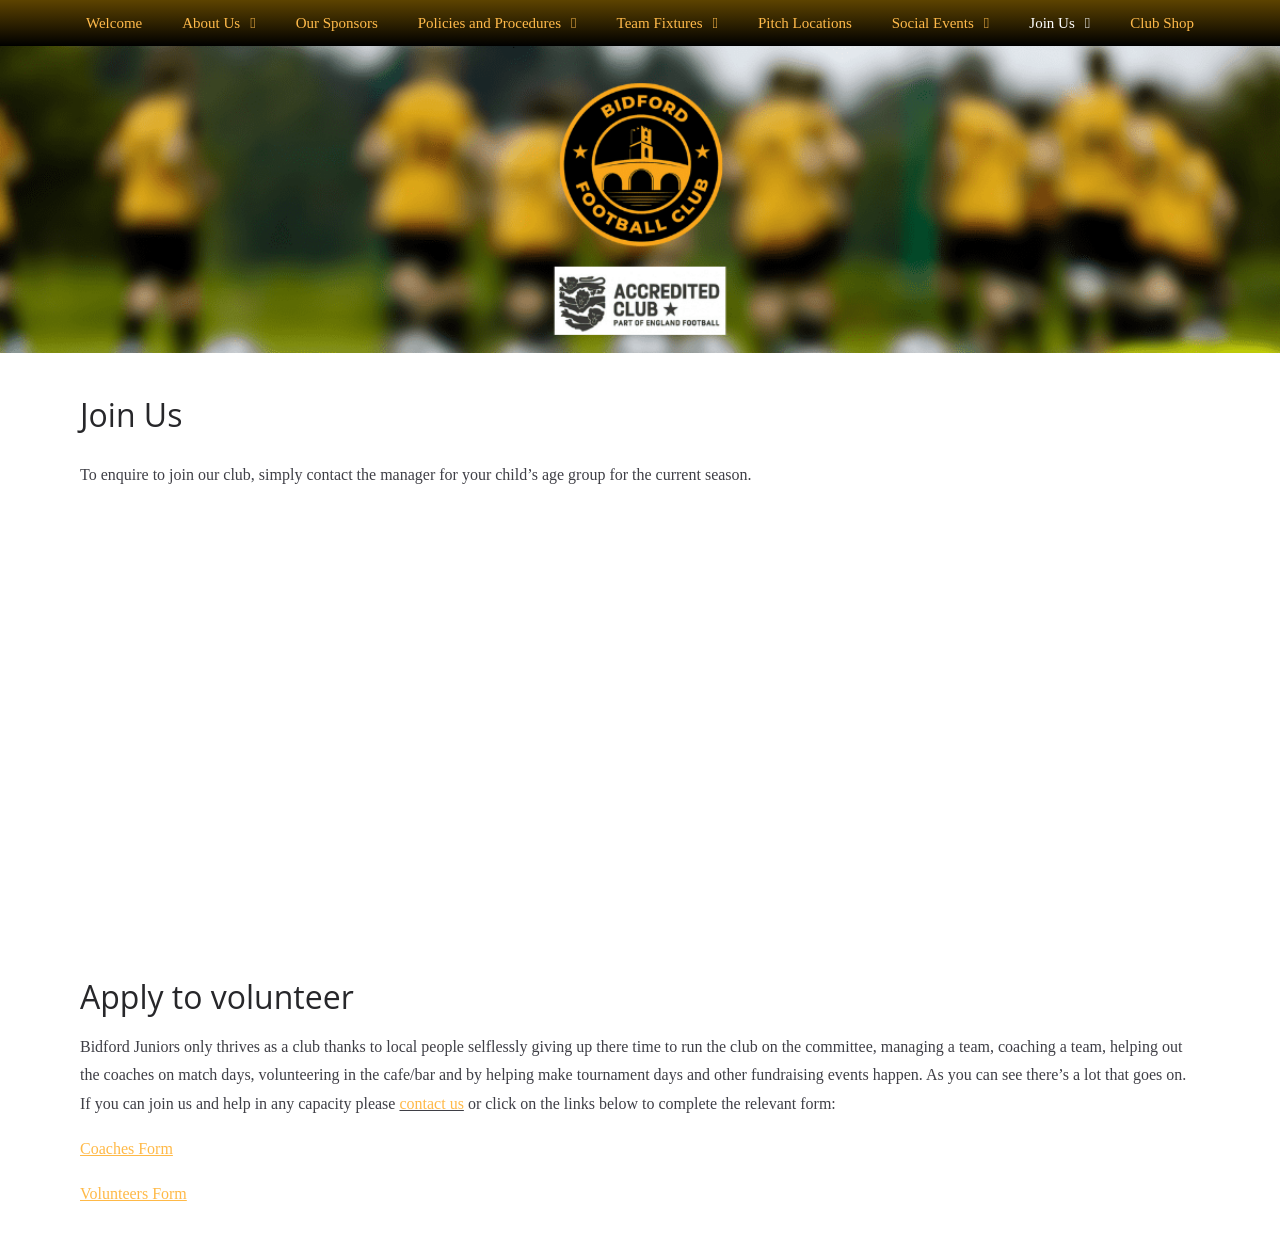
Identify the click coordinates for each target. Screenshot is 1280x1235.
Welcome (114, 23)
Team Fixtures (668, 23)
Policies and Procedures (497, 23)
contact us (431, 1103)
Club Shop (1162, 23)
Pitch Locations (805, 23)
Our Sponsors (337, 23)
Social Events (941, 23)
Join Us (1059, 23)
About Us (218, 23)
